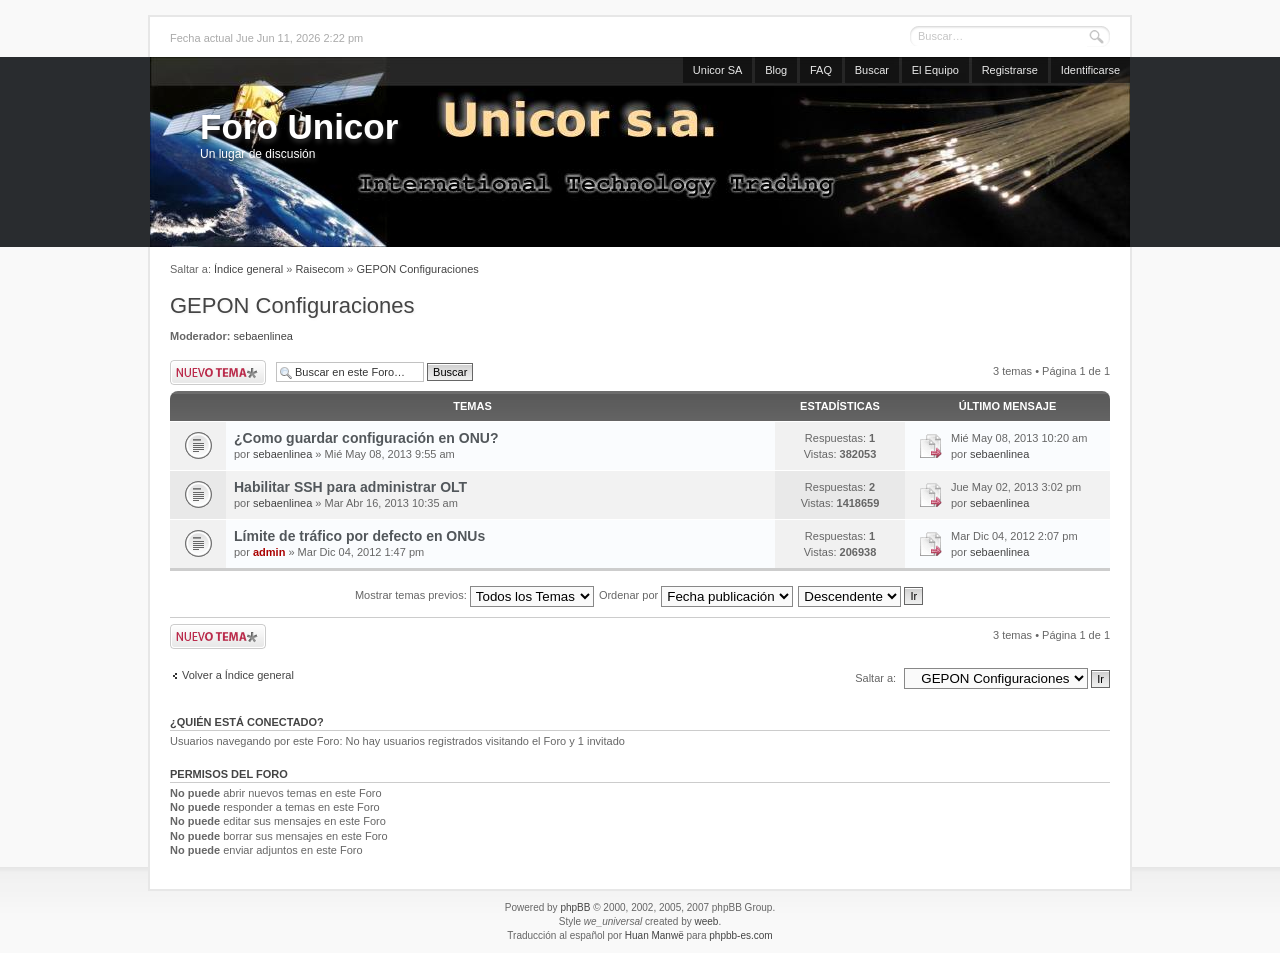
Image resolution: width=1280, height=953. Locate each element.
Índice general (248, 269)
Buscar (872, 70)
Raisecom (319, 269)
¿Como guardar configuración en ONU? (366, 438)
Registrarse (1010, 70)
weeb (706, 921)
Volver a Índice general (238, 675)
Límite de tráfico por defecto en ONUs (359, 536)
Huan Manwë (654, 935)
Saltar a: (875, 678)
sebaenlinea (263, 336)
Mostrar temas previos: (474, 595)
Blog (776, 70)
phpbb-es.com (740, 935)
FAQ (821, 70)
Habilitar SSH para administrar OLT (350, 487)
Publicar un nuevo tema (218, 372)
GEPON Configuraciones (418, 269)
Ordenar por (696, 595)
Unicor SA (718, 70)
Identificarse (1090, 70)
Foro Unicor (299, 126)
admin (269, 552)
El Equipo (935, 70)
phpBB (575, 907)
